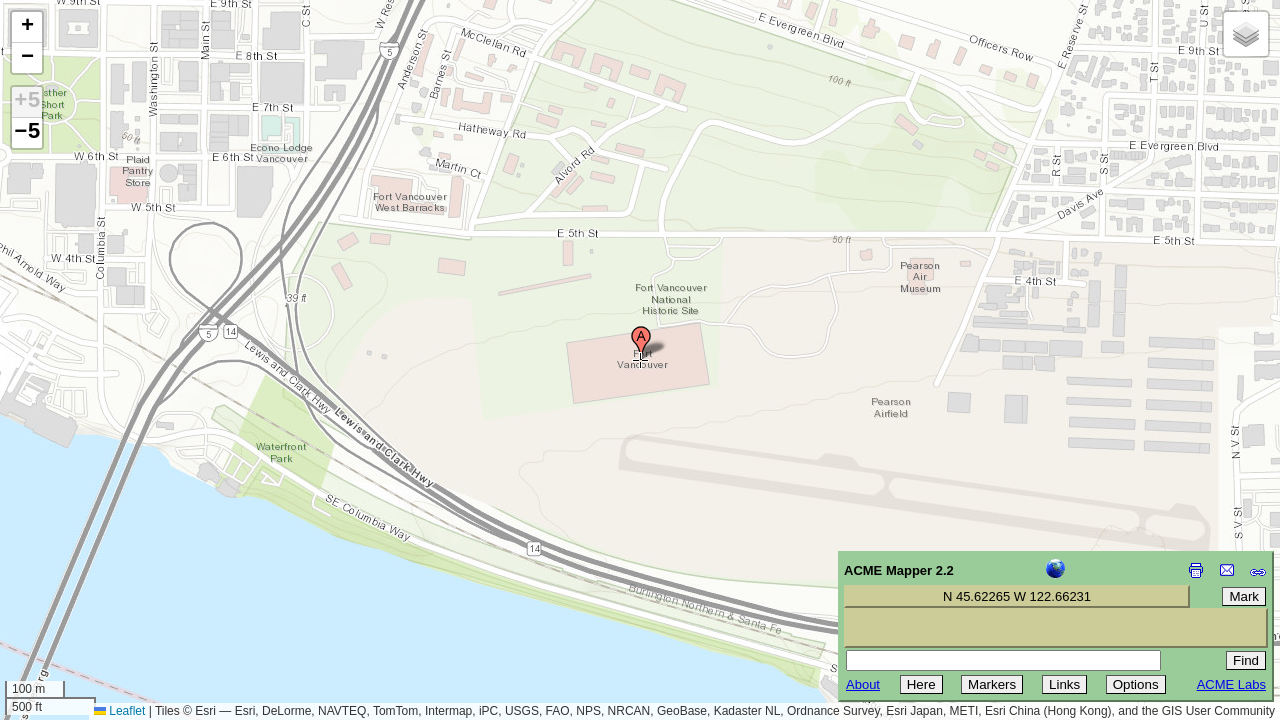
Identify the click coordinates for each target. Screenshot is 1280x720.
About (863, 684)
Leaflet (119, 711)
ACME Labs (1231, 684)
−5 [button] (27, 133)
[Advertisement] (106, 578)
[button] (641, 343)
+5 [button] (27, 102)
